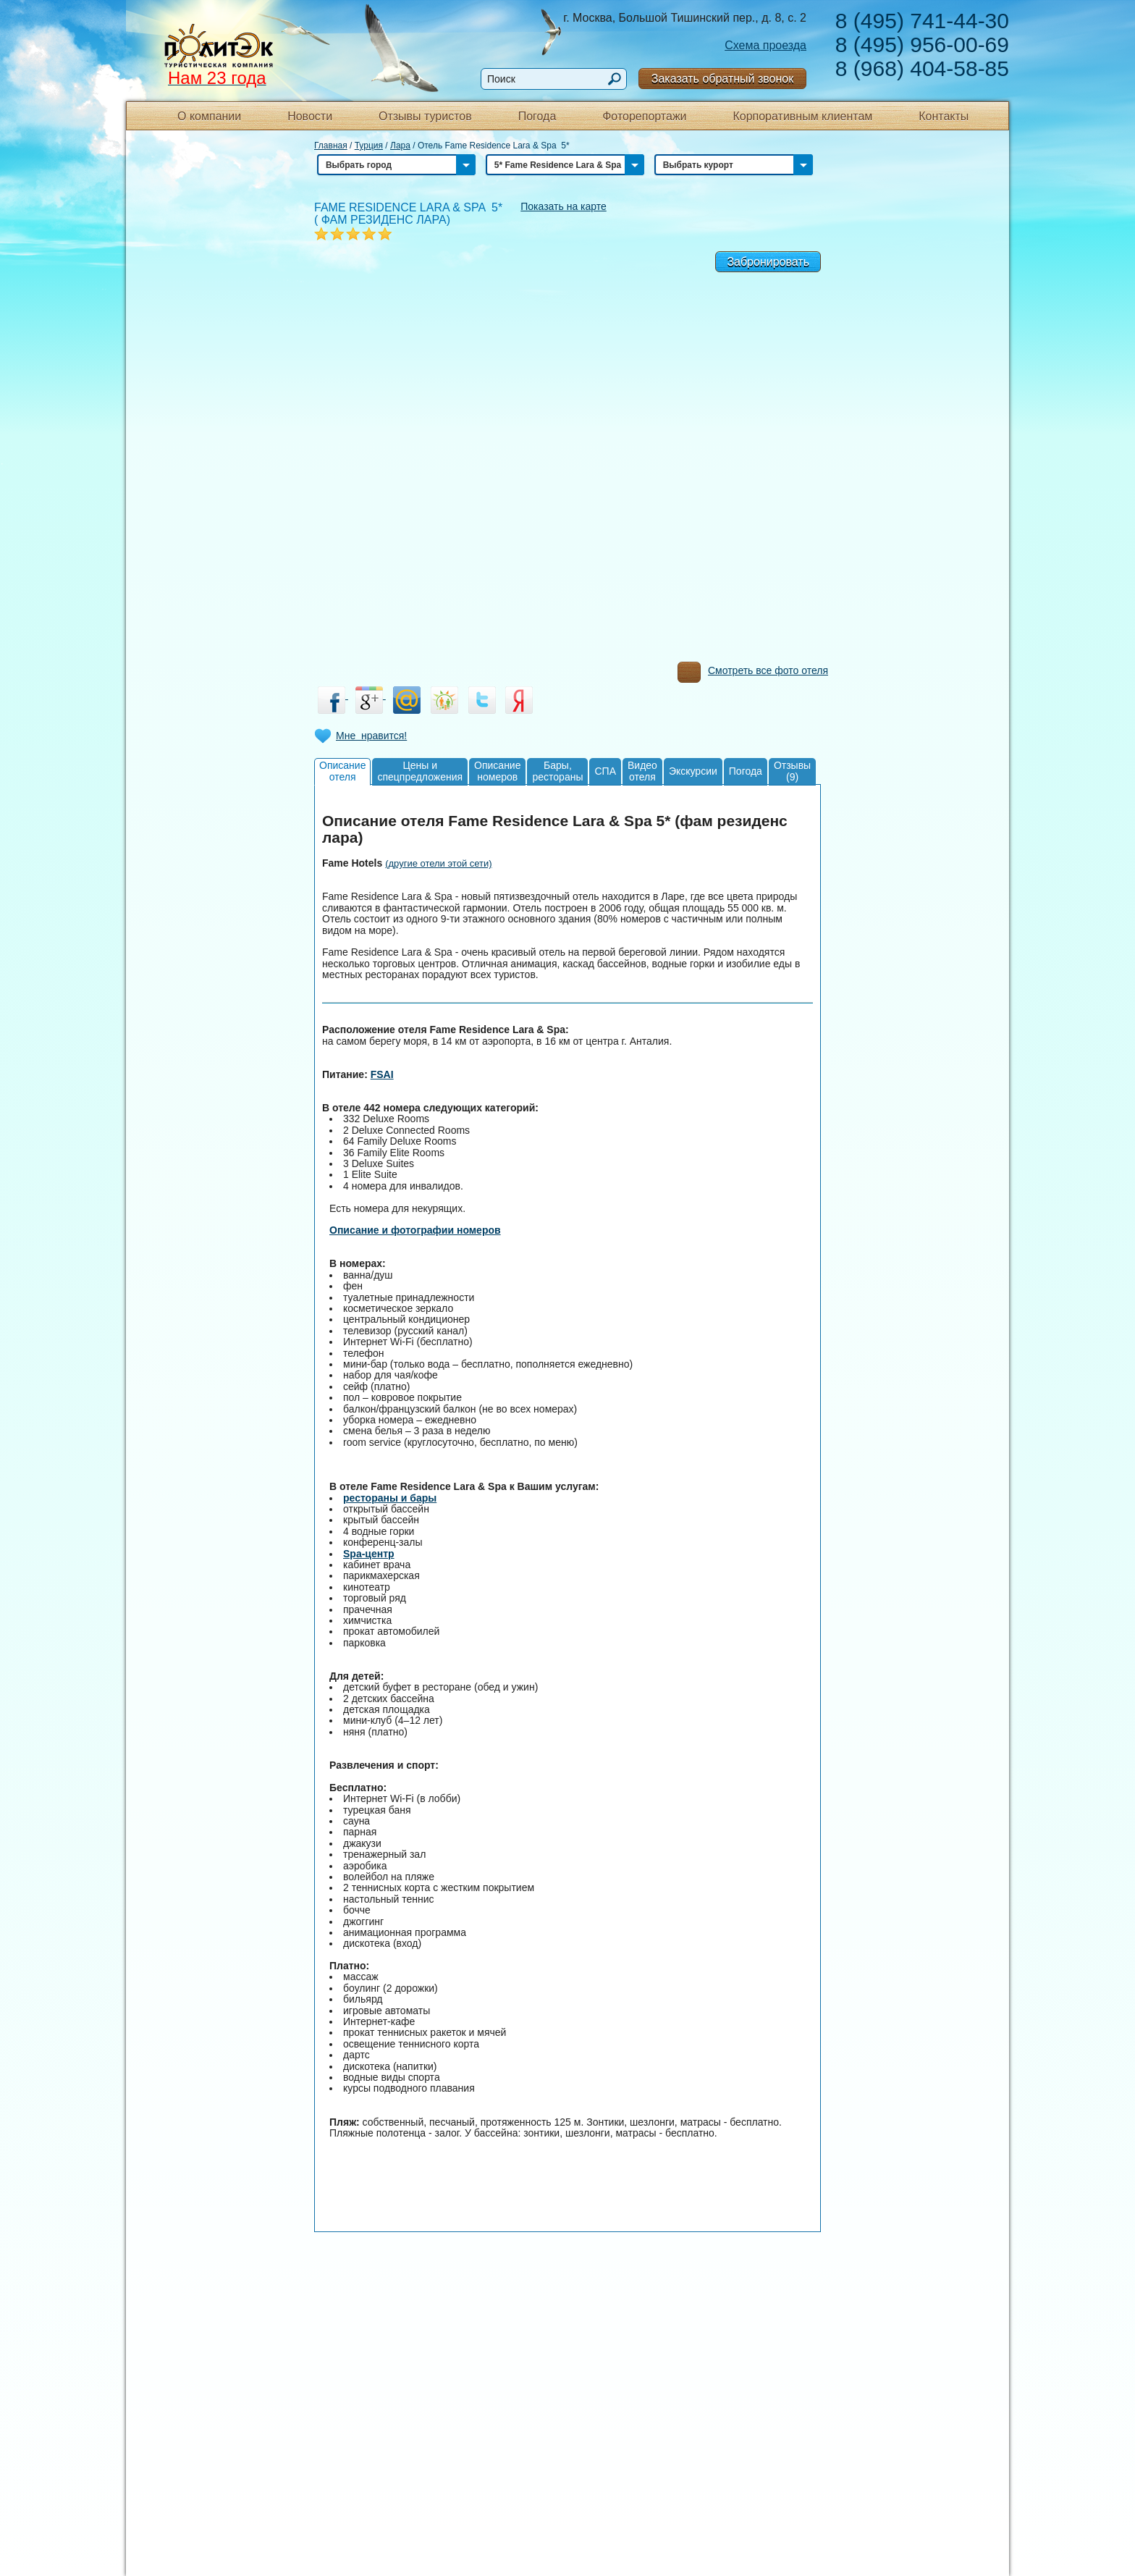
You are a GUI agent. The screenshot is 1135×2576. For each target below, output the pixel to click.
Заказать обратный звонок (722, 78)
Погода (537, 116)
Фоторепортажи (644, 116)
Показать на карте (563, 206)
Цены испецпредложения (420, 770)
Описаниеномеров (497, 770)
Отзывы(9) (792, 770)
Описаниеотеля (342, 770)
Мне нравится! (371, 735)
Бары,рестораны (557, 770)
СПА (605, 771)
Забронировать (768, 262)
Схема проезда (765, 45)
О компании (209, 116)
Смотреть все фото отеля (753, 674)
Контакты (944, 116)
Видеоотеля (642, 770)
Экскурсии (693, 771)
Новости (309, 116)
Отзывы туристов (425, 116)
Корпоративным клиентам (802, 116)
